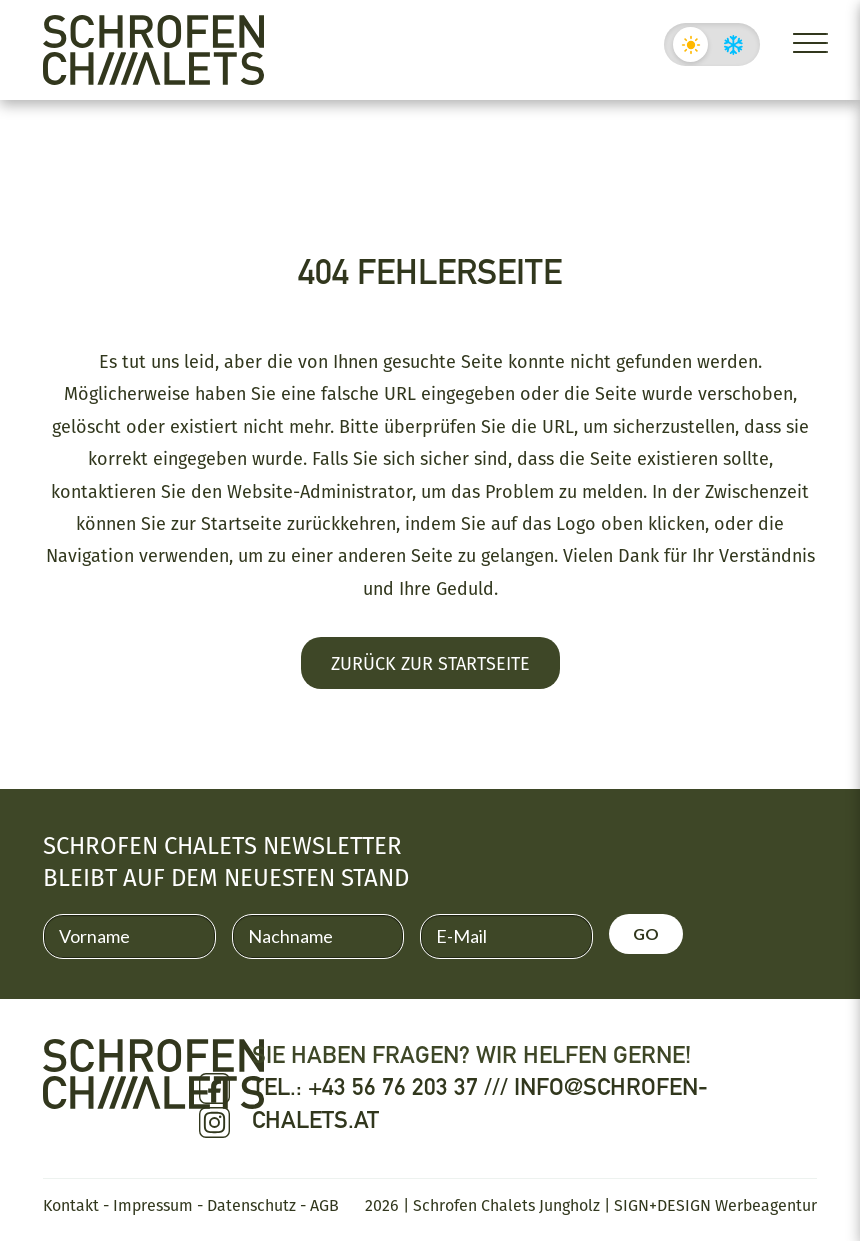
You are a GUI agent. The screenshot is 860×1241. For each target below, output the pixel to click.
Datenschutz (251, 1205)
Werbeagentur (766, 1205)
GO (646, 933)
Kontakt (71, 1205)
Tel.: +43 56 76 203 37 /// (383, 1086)
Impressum (153, 1205)
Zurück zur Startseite (430, 663)
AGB (324, 1205)
